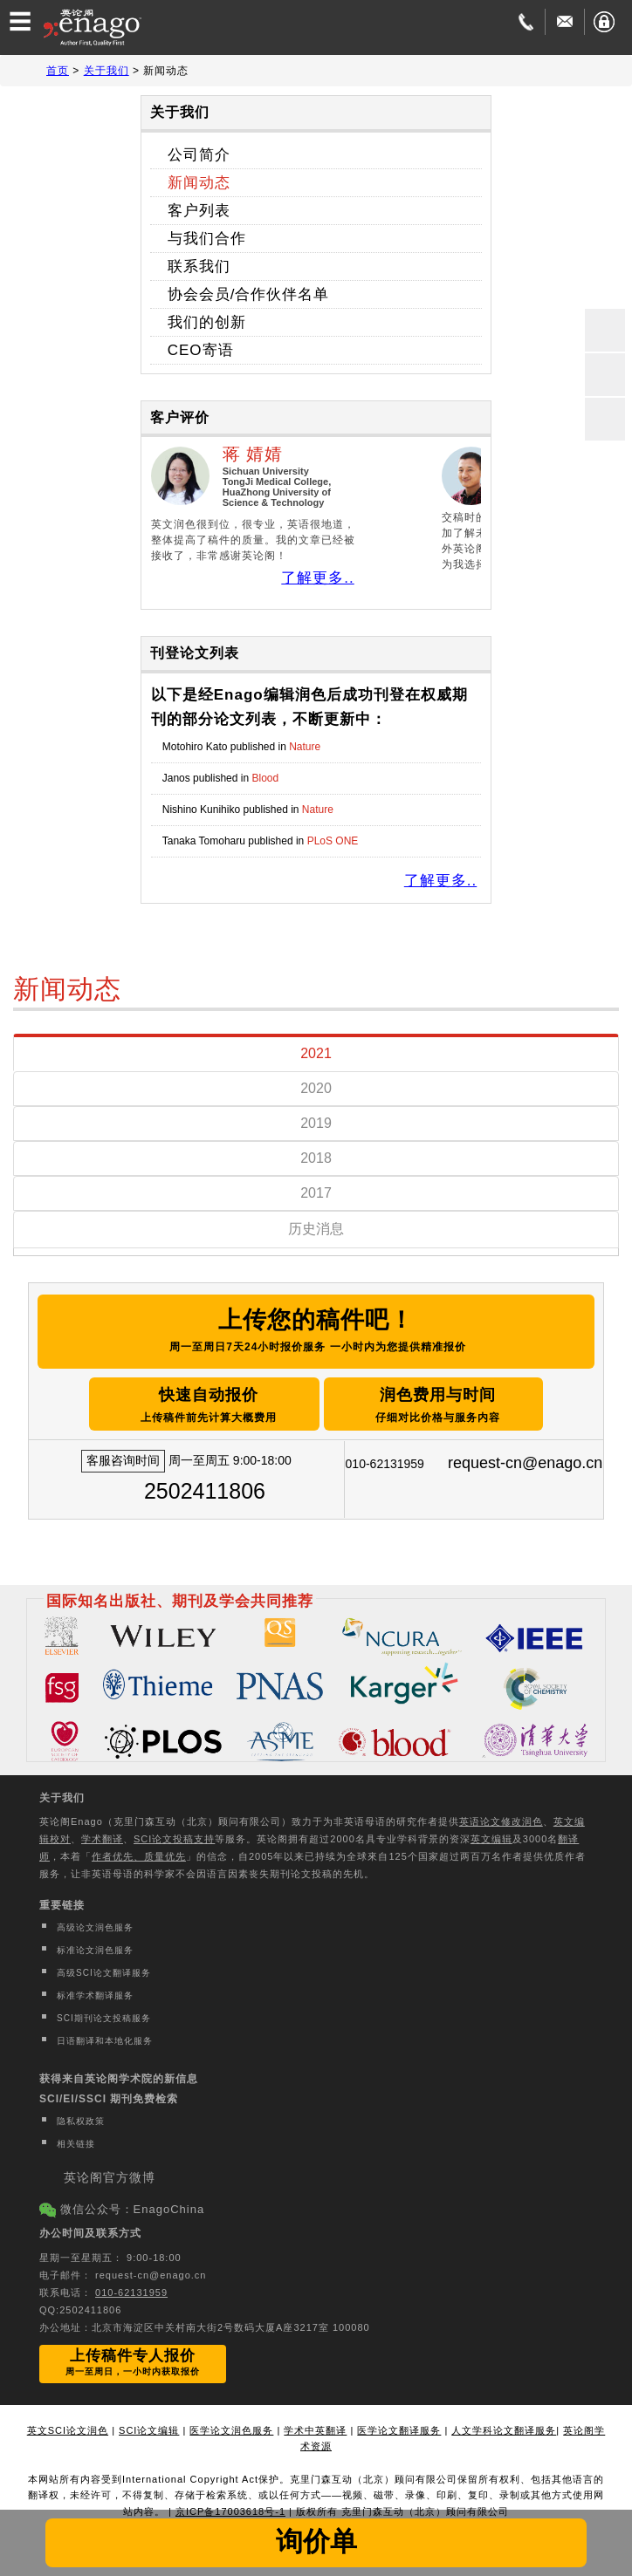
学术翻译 (102, 1834)
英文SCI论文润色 (67, 2425)
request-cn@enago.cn (525, 1458)
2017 (316, 1193)
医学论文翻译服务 (399, 2425)
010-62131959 (131, 2287)
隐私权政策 (81, 2117)
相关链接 (76, 2139)
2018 (316, 1158)
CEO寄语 (201, 350)
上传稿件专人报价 (132, 2356)
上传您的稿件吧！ (315, 1330)
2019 (316, 1123)
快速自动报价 (187, 1402)
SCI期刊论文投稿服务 (104, 2014)
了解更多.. (317, 578)
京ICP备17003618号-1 (230, 2507)
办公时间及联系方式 (90, 2229)
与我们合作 (207, 238)
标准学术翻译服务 (95, 1991)
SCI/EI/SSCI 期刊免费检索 (108, 2094)
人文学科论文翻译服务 (503, 2425)
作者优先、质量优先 (139, 1852)
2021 (316, 1053)
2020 (316, 1088)
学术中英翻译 (315, 2425)
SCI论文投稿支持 (174, 1834)
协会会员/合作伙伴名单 (249, 294)
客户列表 (199, 210)
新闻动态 (199, 182)
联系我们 (199, 266)
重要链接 (62, 1901)
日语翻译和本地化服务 (105, 2036)
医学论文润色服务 (231, 2425)
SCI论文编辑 (149, 2425)
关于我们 (62, 1793)
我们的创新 (207, 322)
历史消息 (316, 1228)
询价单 (316, 2541)
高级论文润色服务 (95, 1923)
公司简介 (199, 155)
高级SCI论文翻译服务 (104, 1968)
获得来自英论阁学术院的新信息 (118, 2074)
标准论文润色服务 (95, 1946)
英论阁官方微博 (109, 2173)
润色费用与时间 (464, 1402)
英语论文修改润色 (501, 1817)
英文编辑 (491, 1834)
